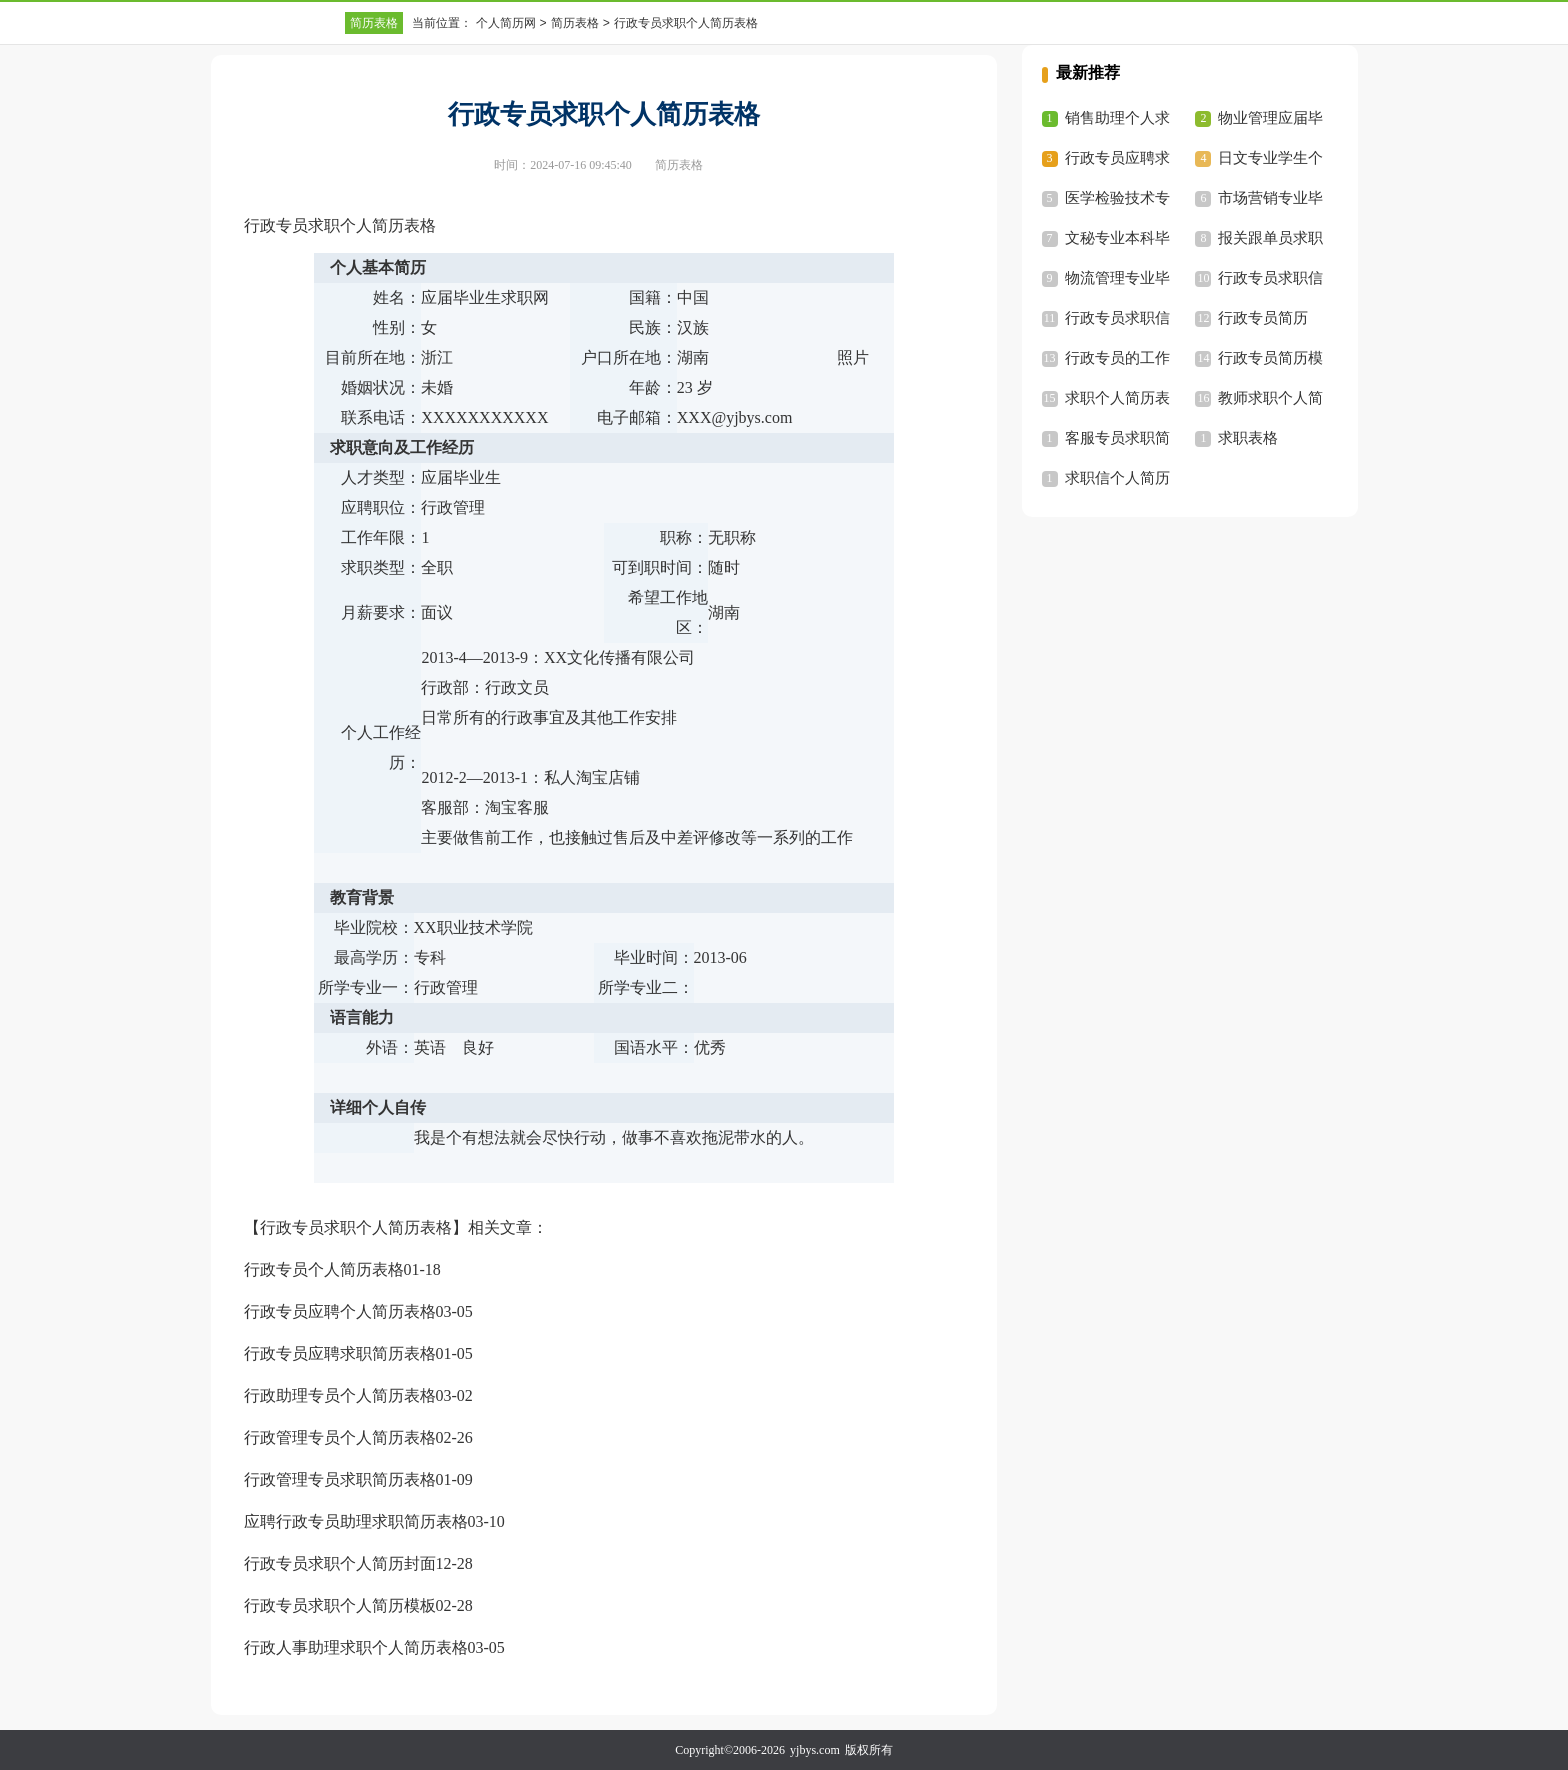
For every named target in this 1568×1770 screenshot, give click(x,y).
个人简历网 (506, 23)
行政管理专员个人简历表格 (340, 1437)
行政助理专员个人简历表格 (340, 1395)
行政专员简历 (1263, 318)
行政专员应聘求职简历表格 (340, 1353)
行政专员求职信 (1270, 278)
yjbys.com (815, 1750)
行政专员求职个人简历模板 (340, 1605)
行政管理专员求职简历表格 (340, 1479)
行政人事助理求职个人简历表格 (356, 1647)
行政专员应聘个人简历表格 (340, 1311)
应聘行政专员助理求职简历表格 (356, 1521)
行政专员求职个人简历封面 (340, 1563)
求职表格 (1248, 438)
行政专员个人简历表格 (324, 1269)
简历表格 (374, 23)
